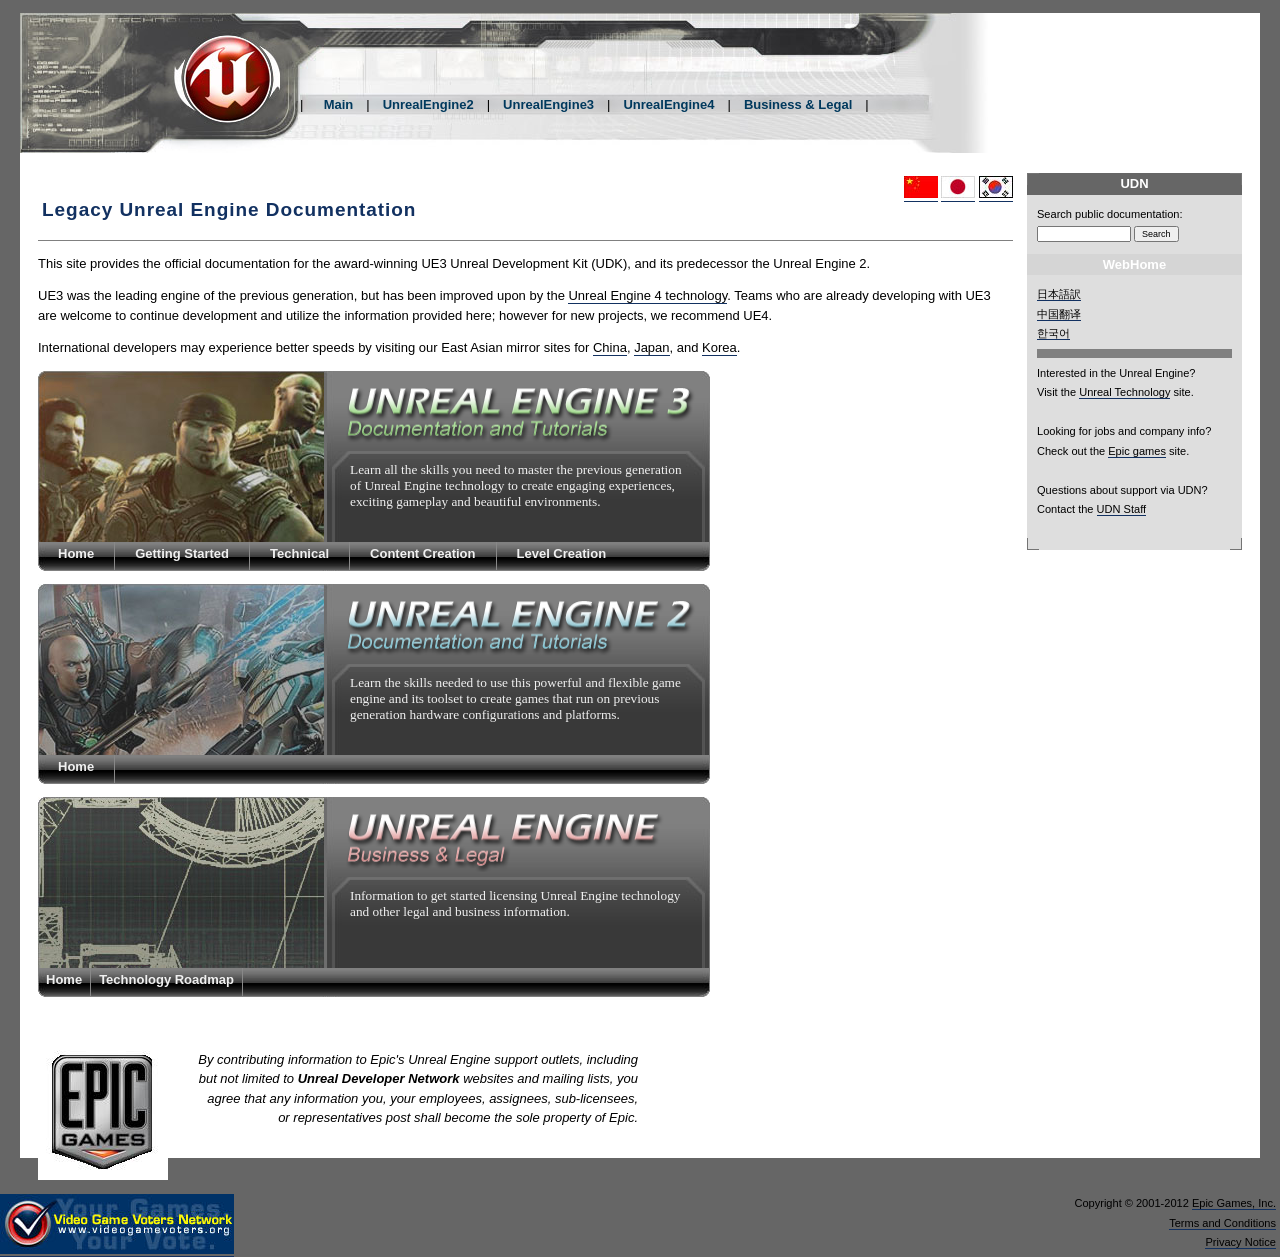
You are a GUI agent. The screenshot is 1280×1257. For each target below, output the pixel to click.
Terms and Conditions (1222, 1223)
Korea (719, 347)
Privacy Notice (1240, 1242)
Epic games (1137, 451)
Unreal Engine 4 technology (647, 295)
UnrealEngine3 (548, 104)
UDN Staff (1122, 509)
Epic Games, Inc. (1234, 1203)
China (610, 347)
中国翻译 (1059, 314)
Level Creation (562, 553)
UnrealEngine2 (428, 104)
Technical (299, 553)
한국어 (1053, 333)
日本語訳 (1059, 294)
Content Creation (422, 553)
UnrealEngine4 (668, 104)
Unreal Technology (1124, 392)
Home (76, 553)
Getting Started (182, 553)
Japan (651, 347)
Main (339, 104)
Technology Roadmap (166, 979)
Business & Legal (798, 104)
